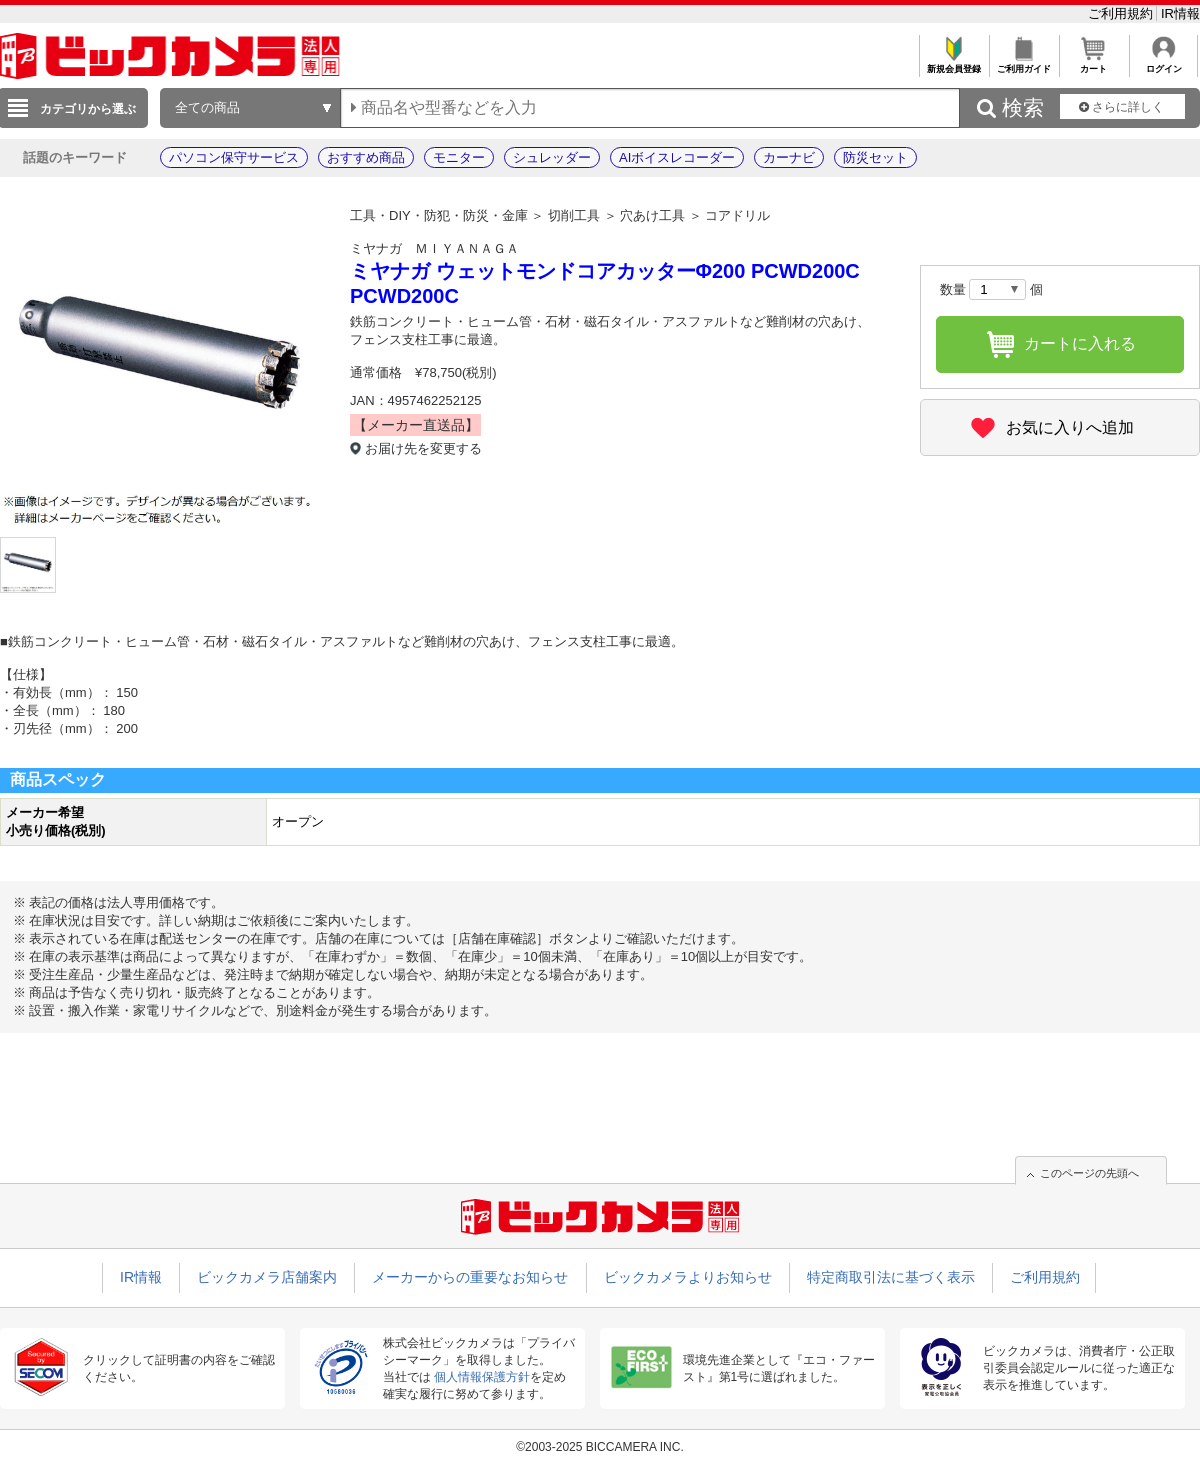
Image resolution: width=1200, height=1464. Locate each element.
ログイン (1163, 63)
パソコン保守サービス (234, 157)
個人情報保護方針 (482, 1377)
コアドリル (737, 215)
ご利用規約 (1122, 13)
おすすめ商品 (366, 157)
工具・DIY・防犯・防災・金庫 (439, 215)
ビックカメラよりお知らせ (688, 1277)
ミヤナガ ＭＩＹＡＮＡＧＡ (434, 248)
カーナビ (789, 157)
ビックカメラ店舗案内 (267, 1277)
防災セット (875, 157)
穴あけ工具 (652, 215)
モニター (459, 157)
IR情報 (1180, 13)
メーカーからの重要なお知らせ (470, 1277)
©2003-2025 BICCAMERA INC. (600, 1447)
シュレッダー (552, 157)
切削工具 (574, 215)
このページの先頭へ (1089, 1173)
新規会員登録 (953, 63)
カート (1093, 63)
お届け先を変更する (423, 448)
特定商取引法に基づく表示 (891, 1277)
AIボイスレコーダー (677, 157)
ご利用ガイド (1023, 63)
